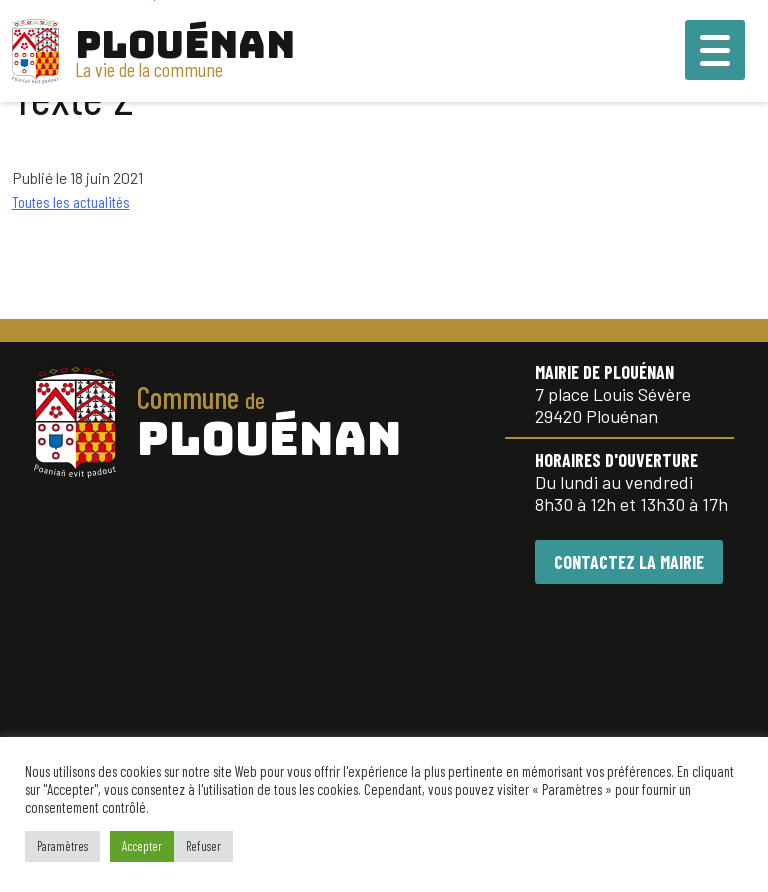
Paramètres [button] (62, 846)
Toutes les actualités (71, 201)
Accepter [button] (142, 846)
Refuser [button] (203, 846)
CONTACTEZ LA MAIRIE (629, 562)
